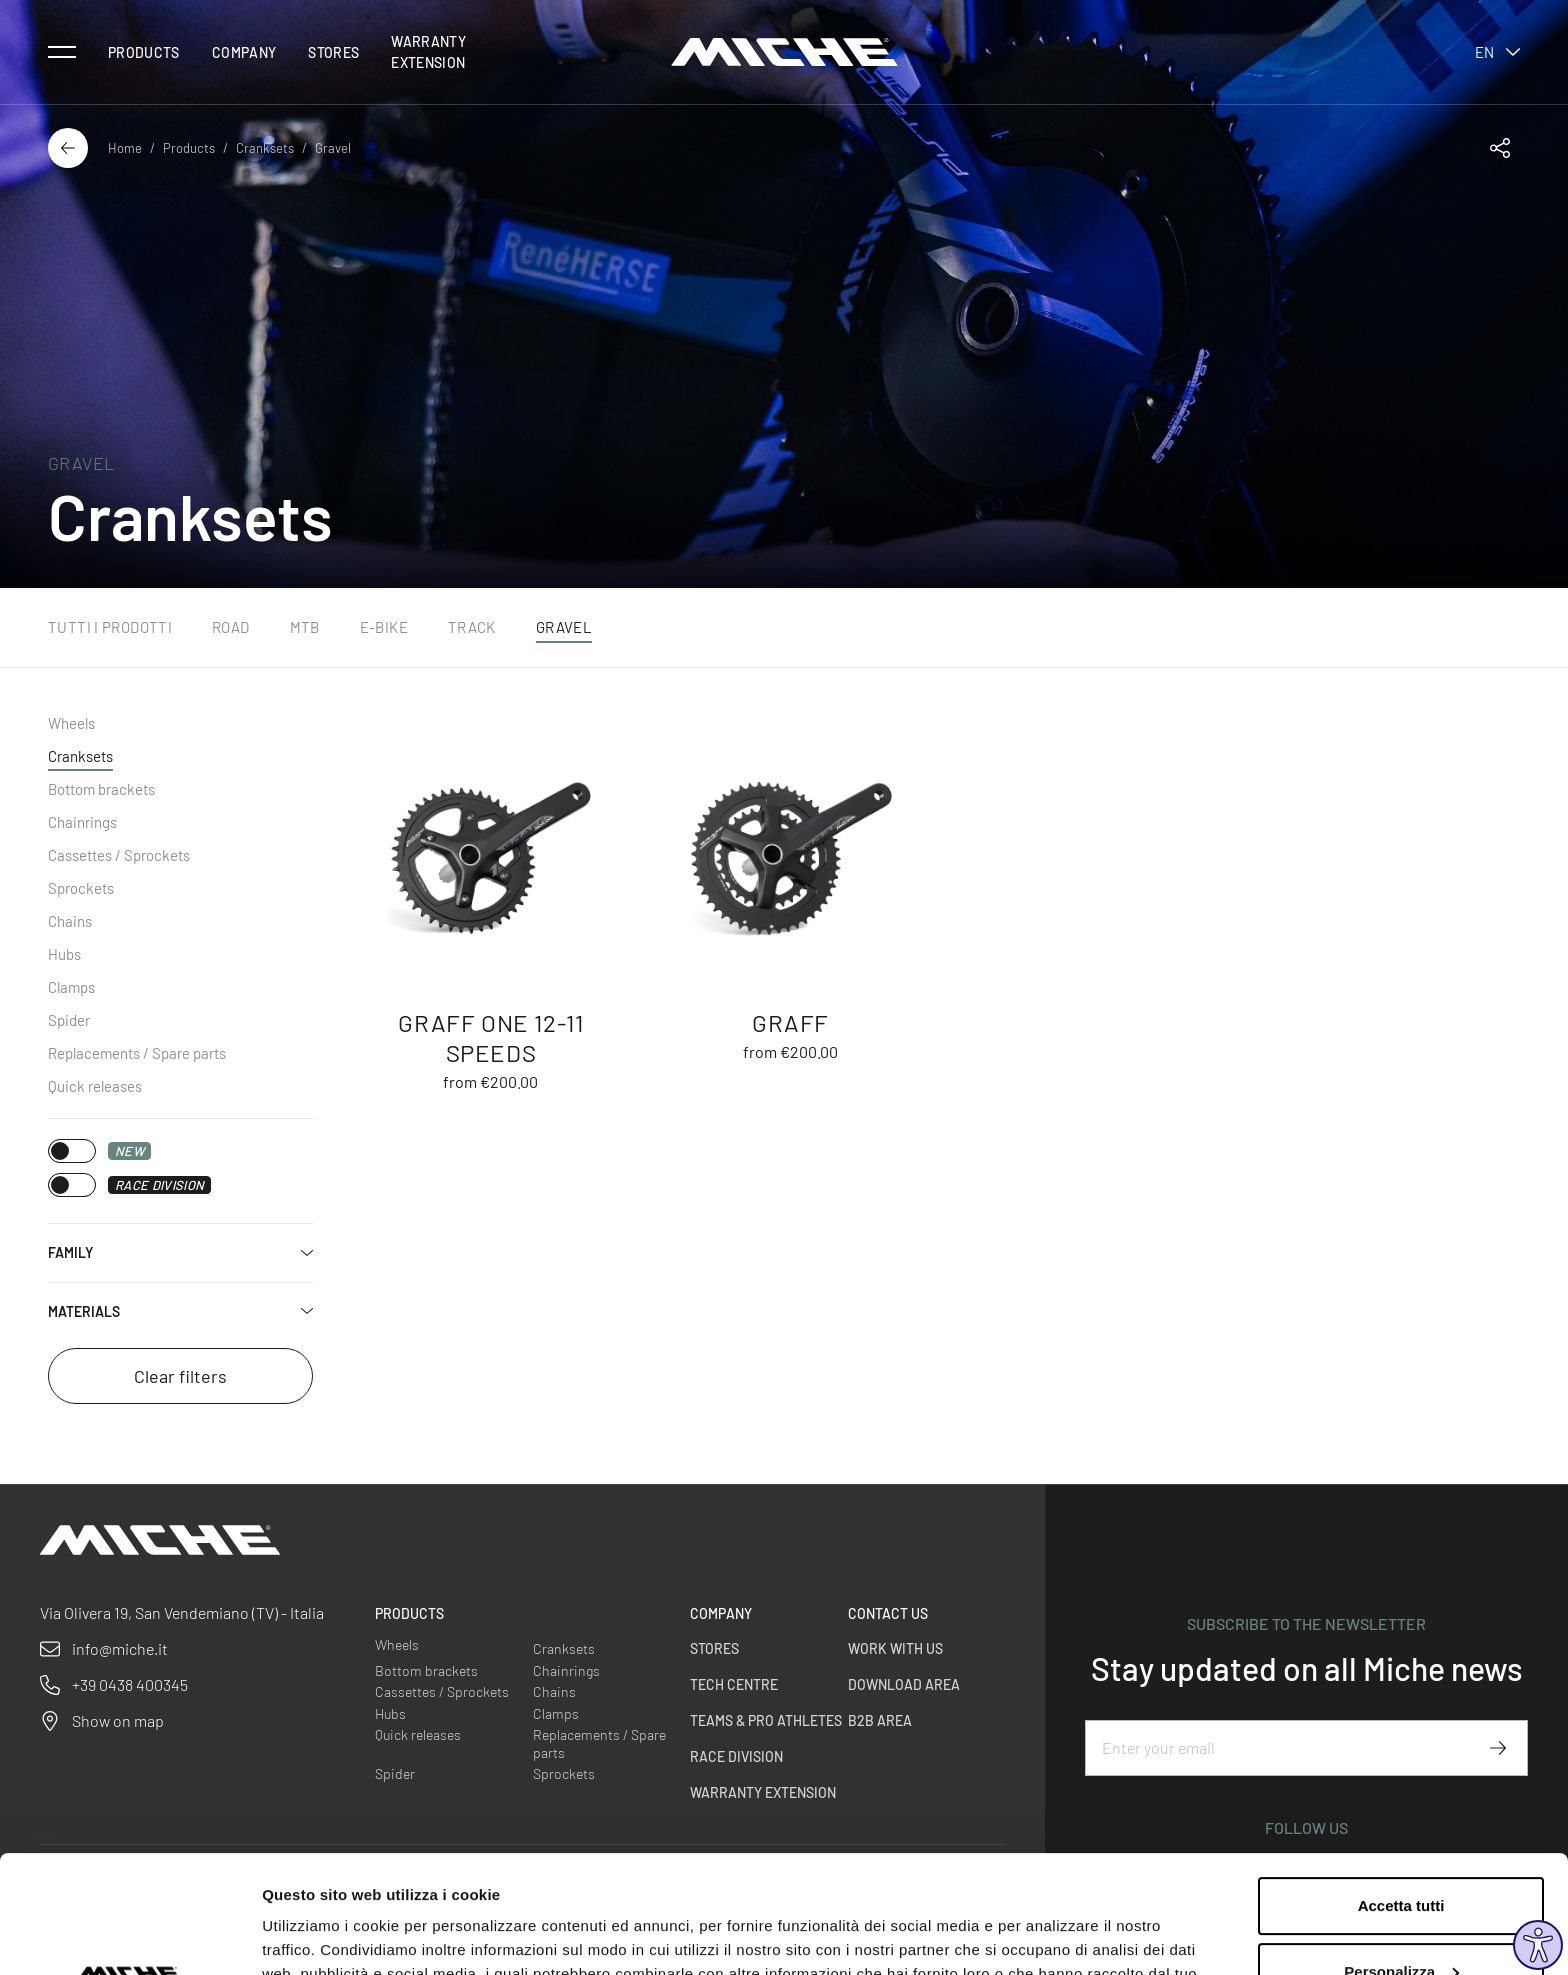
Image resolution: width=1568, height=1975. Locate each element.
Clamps (71, 987)
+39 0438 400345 (130, 1684)
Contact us (888, 1613)
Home (125, 148)
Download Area (904, 1684)
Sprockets (81, 888)
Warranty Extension (428, 52)
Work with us (895, 1648)
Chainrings (82, 822)
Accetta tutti (1401, 1788)
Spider (69, 1020)
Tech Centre (734, 1684)
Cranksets (265, 148)
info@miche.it (120, 1648)
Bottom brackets (101, 789)
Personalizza (1401, 1853)
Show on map (118, 1720)
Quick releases (95, 1086)
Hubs (64, 954)
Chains (70, 921)
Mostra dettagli (316, 1935)
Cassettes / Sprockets (119, 855)
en (1497, 52)
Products (144, 52)
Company (244, 52)
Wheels (71, 723)
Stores (333, 52)
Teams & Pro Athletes (766, 1720)
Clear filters (180, 1376)
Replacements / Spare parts (137, 1053)
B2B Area (880, 1720)
